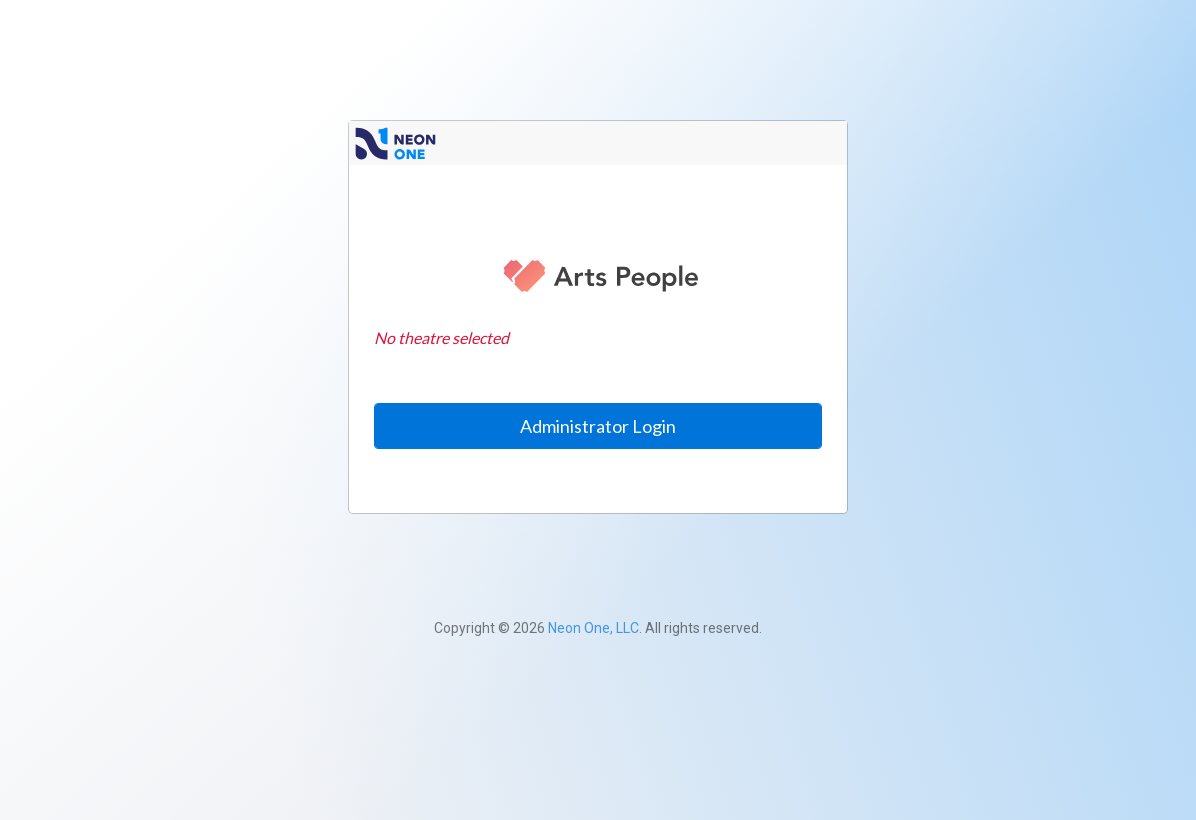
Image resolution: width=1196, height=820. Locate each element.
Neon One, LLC (593, 628)
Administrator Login (598, 426)
